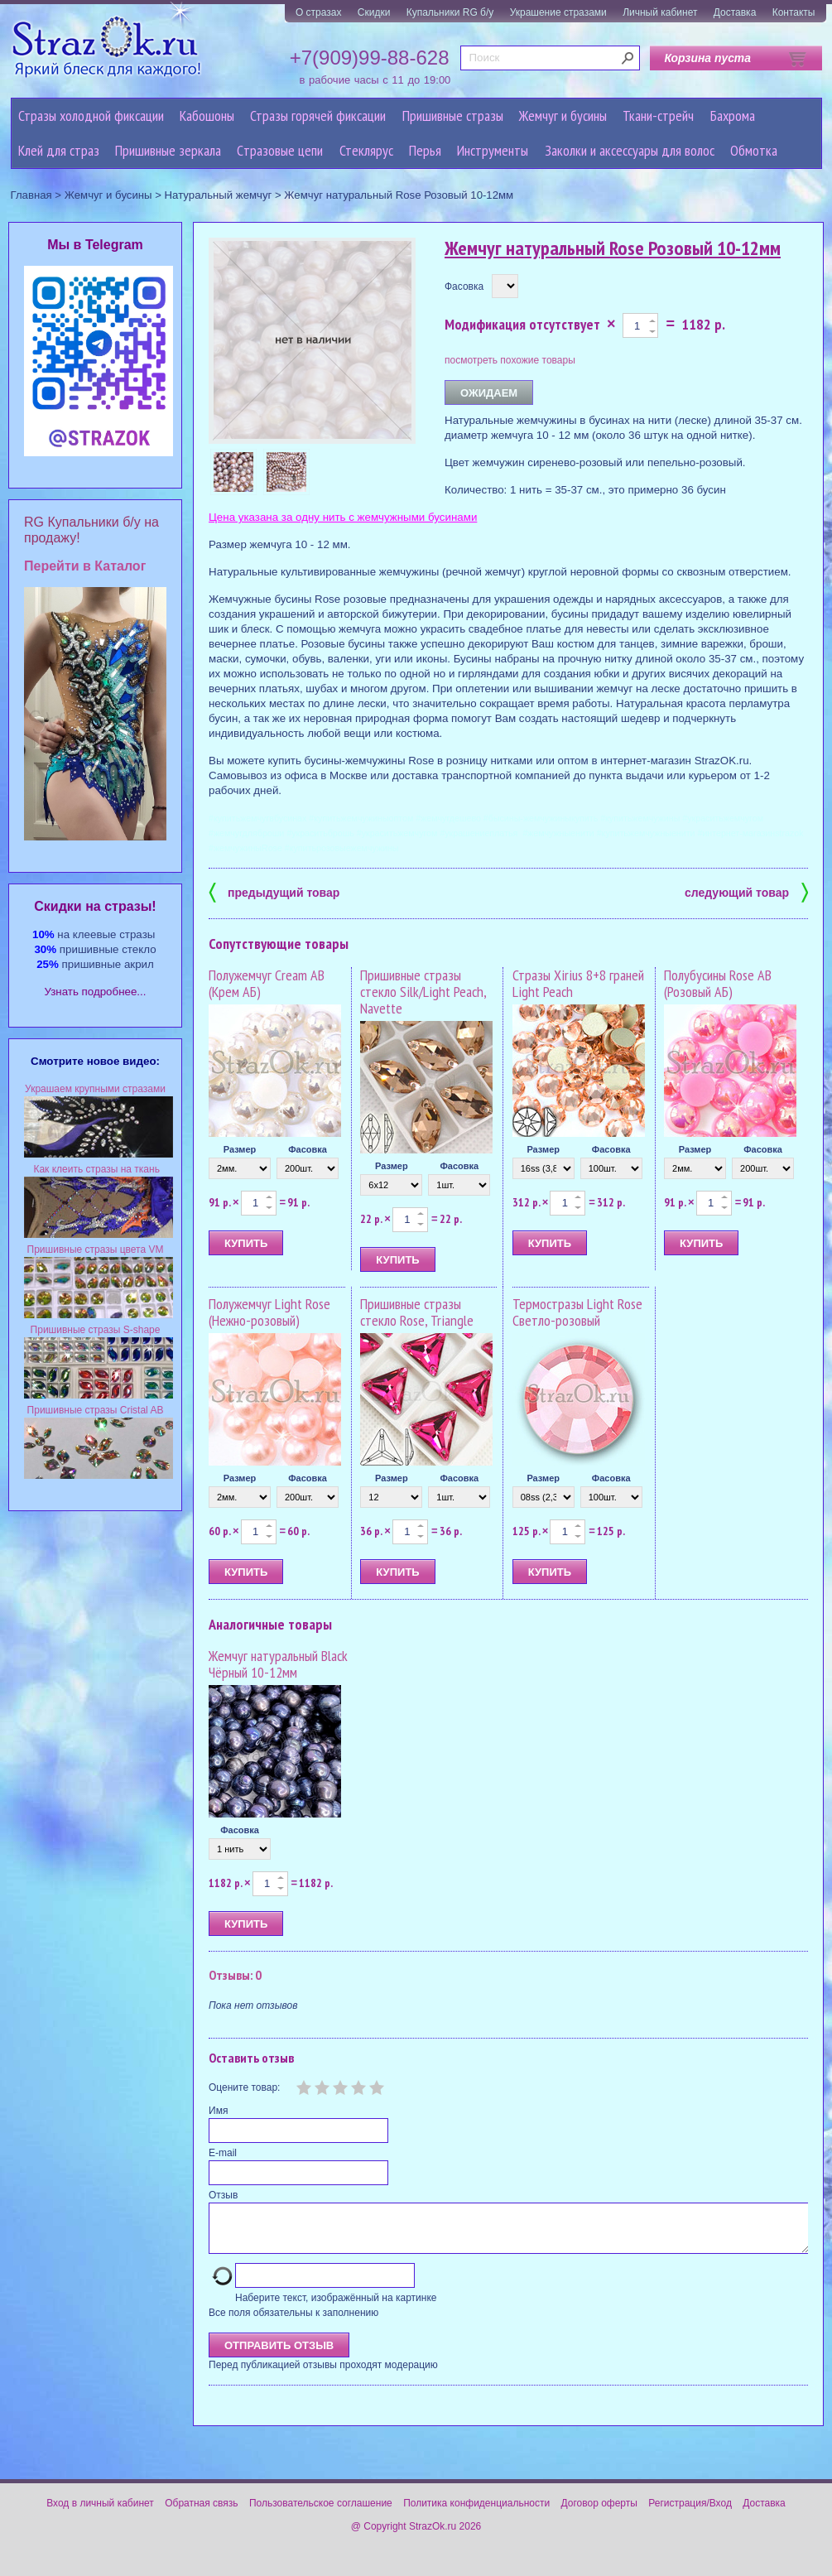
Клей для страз (58, 150)
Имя (218, 2110)
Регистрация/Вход (690, 2513)
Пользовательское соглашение (320, 2513)
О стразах (319, 12)
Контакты (793, 12)
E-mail (223, 2153)
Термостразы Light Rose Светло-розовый (577, 1312)
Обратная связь (201, 2513)
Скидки (374, 12)
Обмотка (753, 150)
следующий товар (746, 891)
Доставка (735, 12)
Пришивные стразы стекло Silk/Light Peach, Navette (423, 991)
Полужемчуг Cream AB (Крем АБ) (267, 983)
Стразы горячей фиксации (318, 115)
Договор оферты (599, 2513)
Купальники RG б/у (450, 12)
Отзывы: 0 (235, 1975)
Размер (240, 1149)
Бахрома (732, 115)
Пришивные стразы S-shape (96, 1330)
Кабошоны (207, 115)
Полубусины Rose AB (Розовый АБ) (718, 983)
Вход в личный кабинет (100, 2513)
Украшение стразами (558, 12)
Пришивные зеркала (168, 150)
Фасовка (464, 286)
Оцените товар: (244, 2087)
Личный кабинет (660, 12)
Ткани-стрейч (658, 115)
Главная (31, 195)
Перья (425, 150)
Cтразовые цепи (280, 150)
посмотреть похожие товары (510, 360)
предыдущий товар (274, 891)
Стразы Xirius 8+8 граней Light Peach (578, 983)
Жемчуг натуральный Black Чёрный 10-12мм (278, 1664)
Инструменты (492, 150)
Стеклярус (366, 150)
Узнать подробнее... (96, 991)
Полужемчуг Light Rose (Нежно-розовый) (269, 1312)
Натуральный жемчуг (218, 195)
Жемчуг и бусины (563, 115)
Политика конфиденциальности (476, 2513)
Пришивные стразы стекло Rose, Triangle (417, 1312)
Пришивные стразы (452, 115)
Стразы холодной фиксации (91, 115)
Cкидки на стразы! (95, 906)
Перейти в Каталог (85, 566)
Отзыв (223, 2195)
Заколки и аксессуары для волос (629, 150)
